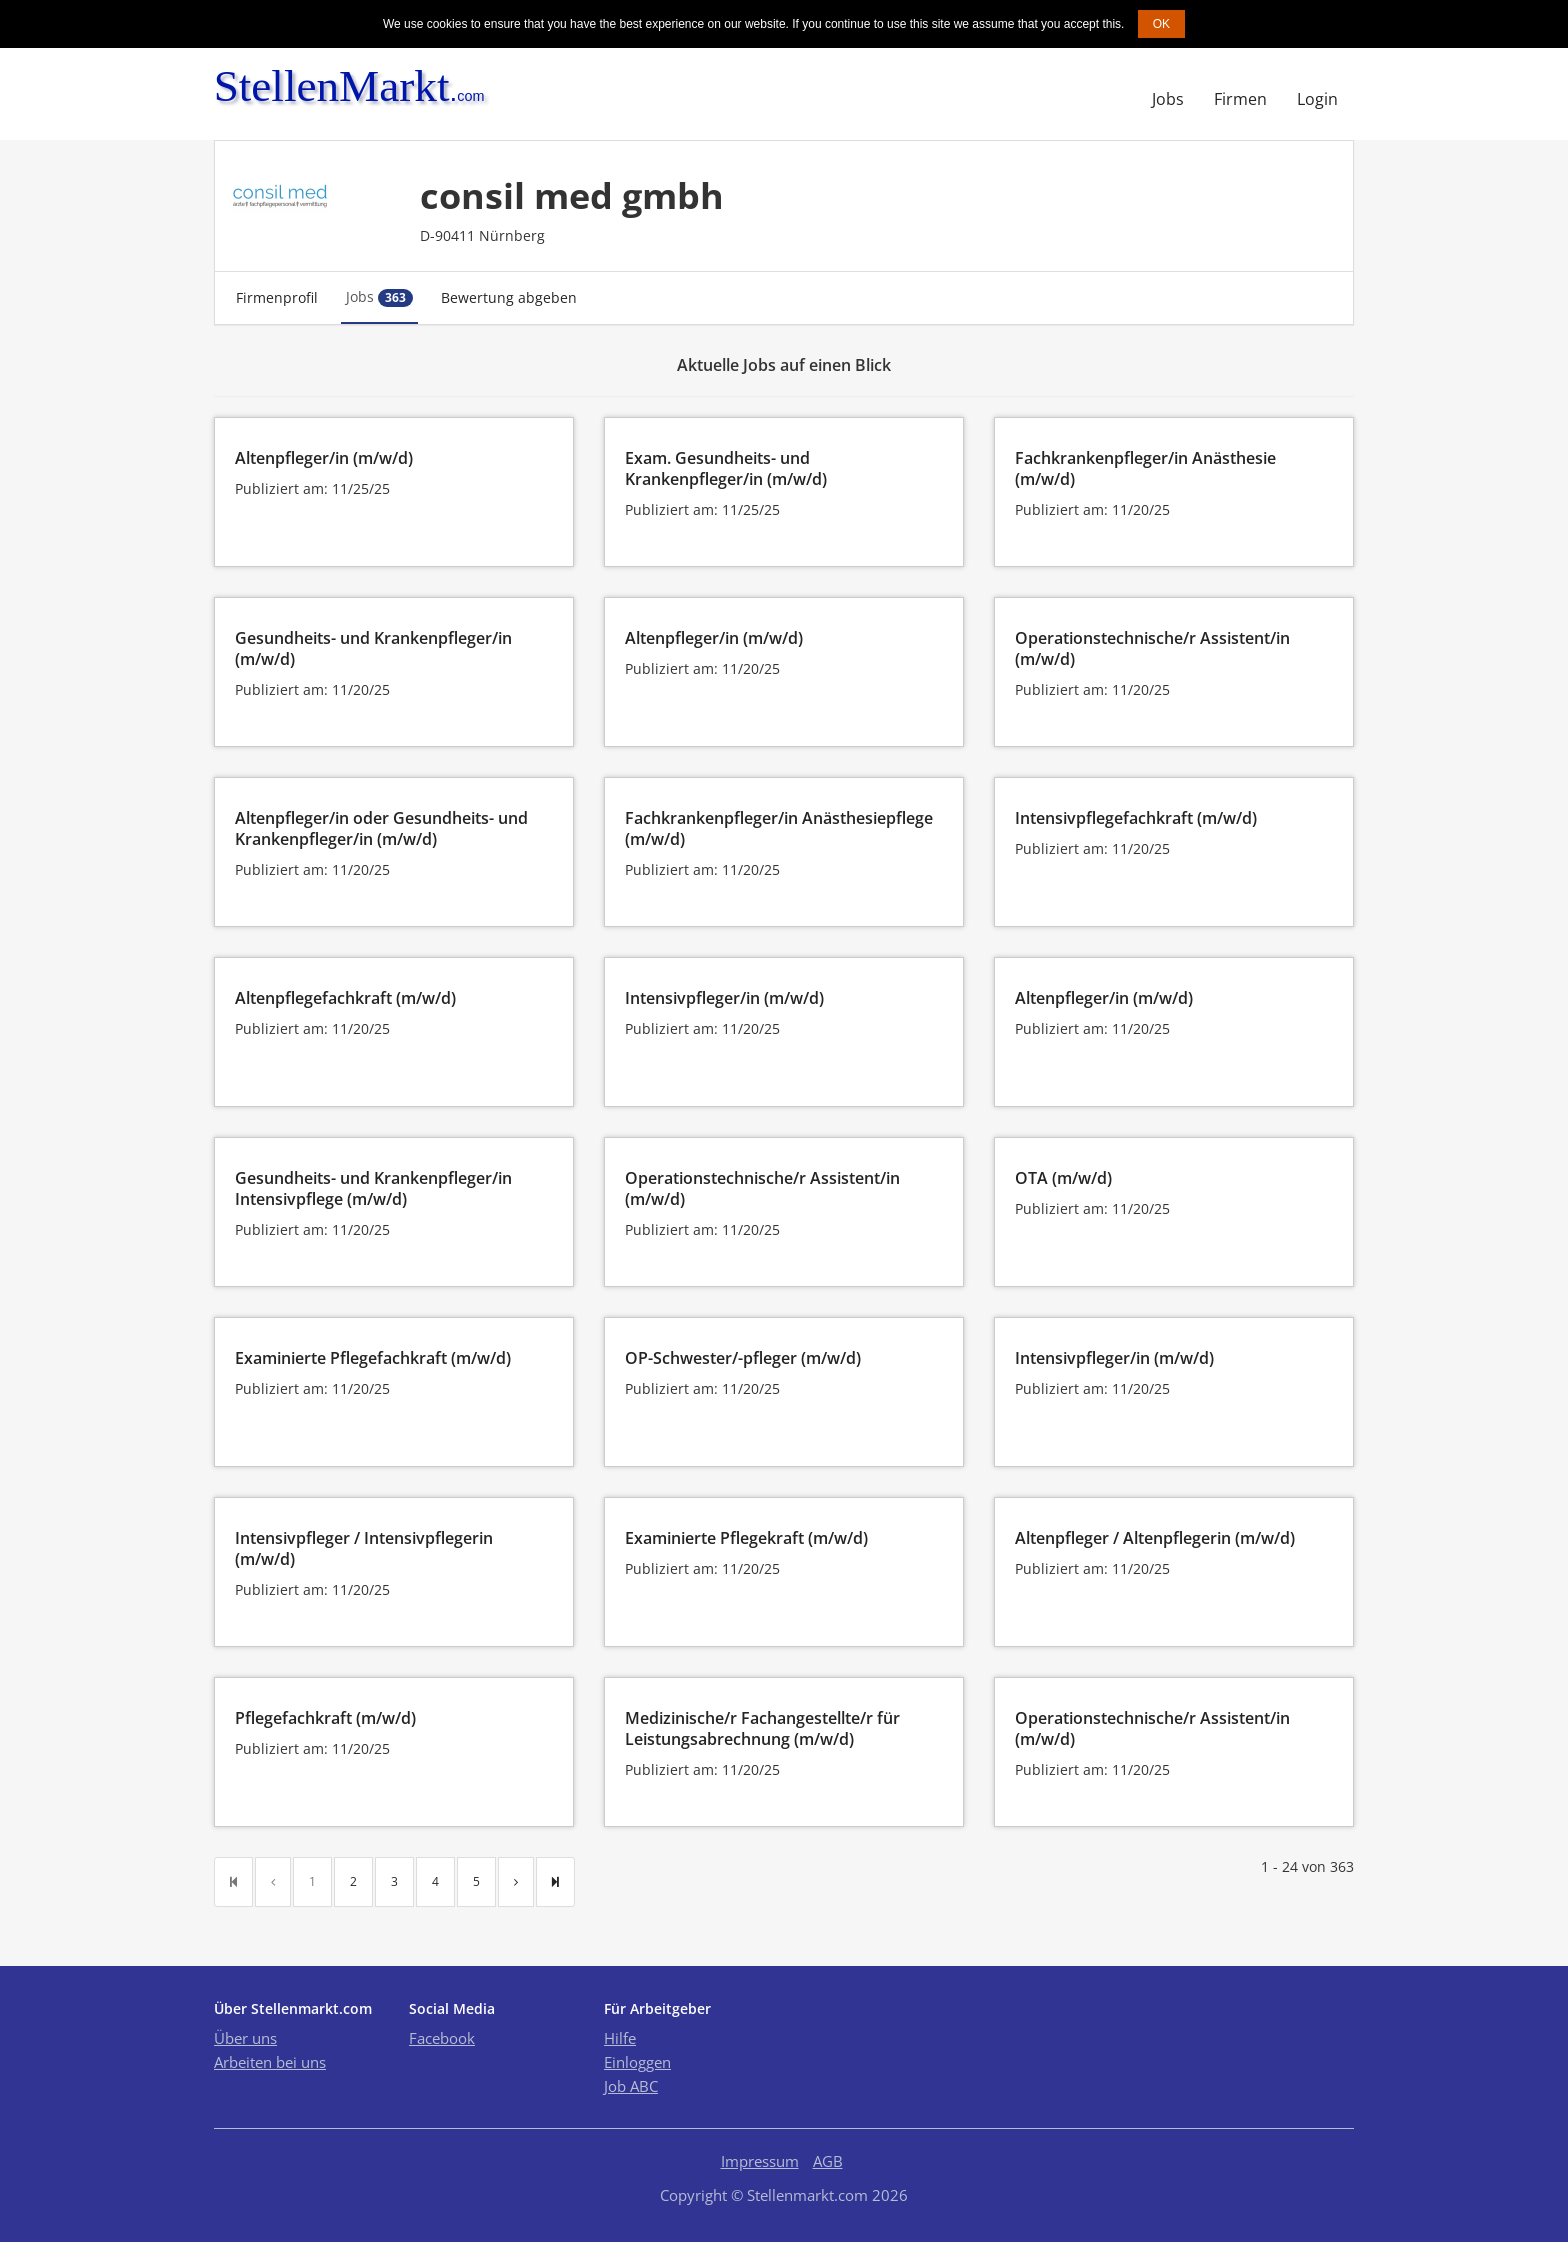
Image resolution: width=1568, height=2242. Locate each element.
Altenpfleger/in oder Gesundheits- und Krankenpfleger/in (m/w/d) (381, 828)
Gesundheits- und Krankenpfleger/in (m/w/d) (373, 648)
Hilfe (620, 2038)
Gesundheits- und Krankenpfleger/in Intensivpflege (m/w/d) (373, 1188)
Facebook (442, 2038)
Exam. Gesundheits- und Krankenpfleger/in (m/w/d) (726, 468)
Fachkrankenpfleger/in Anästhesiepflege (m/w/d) (779, 828)
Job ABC (631, 2086)
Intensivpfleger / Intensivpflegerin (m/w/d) (364, 1548)
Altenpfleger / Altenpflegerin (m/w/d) (1155, 1538)
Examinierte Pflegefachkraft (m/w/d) (373, 1358)
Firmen (1240, 99)
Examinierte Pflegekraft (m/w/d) (746, 1538)
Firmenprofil (277, 297)
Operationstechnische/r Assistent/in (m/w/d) (1152, 648)
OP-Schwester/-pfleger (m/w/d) (743, 1358)
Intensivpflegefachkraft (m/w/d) (1136, 818)
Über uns (245, 2038)
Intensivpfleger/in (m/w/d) (724, 998)
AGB (828, 2161)
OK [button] (1161, 24)
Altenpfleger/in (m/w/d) (324, 458)
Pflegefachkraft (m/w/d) (325, 1718)
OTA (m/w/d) (1063, 1178)
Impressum (760, 2161)
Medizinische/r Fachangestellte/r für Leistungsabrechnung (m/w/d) (762, 1728)
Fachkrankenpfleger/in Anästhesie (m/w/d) (1145, 468)
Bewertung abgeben (509, 297)
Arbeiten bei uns (270, 2062)
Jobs (1168, 99)
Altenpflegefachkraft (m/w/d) (345, 998)
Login (1317, 99)
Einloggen (637, 2062)
